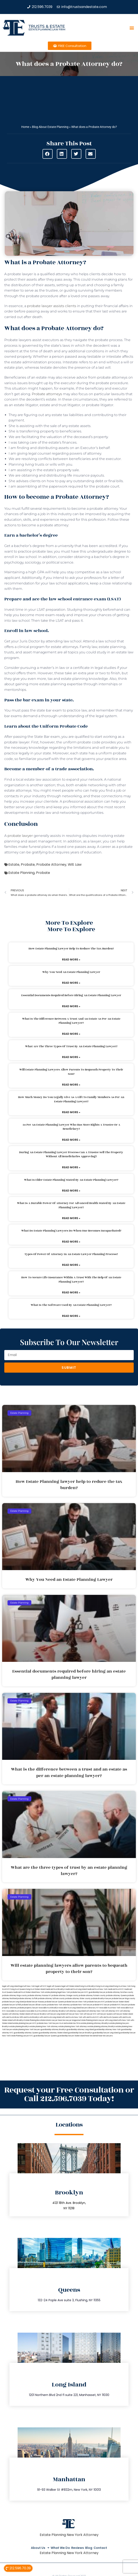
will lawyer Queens (105, 2014)
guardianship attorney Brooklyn (53, 2029)
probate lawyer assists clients (51, 306)
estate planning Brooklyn (19, 2026)
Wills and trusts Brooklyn (29, 2017)
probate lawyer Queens (54, 2002)
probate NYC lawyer (101, 2005)
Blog (88, 2548)
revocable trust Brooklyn (48, 2008)
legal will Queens (54, 1986)
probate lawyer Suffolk (11, 2005)
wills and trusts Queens (108, 2017)
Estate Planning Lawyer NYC (22, 2036)
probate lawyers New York (76, 2002)
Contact (100, 2548)
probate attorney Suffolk (27, 1998)
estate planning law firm (47, 29)
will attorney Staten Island (19, 2014)
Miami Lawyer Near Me (55, 2020)
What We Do (60, 2548)
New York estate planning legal (49, 1992)
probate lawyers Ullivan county (34, 2005)
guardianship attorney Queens (26, 2033)
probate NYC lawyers (119, 2005)
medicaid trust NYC (116, 1989)
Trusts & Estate (47, 26)
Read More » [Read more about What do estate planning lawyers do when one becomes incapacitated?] (71, 1241)
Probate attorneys (47, 394)
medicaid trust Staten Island (24, 1992)
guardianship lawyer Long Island (105, 2033)
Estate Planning (21, 872)
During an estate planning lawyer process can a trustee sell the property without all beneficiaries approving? (71, 1154)
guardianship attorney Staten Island (53, 2033)
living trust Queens (18, 1989)
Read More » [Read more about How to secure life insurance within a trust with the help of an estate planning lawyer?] (71, 1292)
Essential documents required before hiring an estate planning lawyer (71, 995)
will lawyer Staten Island (123, 2014)
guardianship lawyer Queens (45, 2036)
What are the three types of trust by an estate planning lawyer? (71, 1046)
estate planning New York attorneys (73, 2026)
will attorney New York (95, 2011)
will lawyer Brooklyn (38, 2014)
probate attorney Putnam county (92, 1995)
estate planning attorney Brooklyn (101, 2026)
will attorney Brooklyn (57, 2011)
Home (25, 127)
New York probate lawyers (73, 1992)
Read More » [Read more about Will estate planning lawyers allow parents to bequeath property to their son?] (71, 1084)
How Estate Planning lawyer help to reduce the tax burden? (71, 948)
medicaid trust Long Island (75, 1989)
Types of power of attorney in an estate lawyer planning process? (71, 1254)
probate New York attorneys (59, 2005)
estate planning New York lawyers (26, 2029)
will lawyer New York (74, 2014)
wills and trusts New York (72, 2017)
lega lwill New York (27, 1986)
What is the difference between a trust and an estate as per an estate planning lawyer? (71, 1021)
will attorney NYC (112, 2011)
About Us (40, 2548)
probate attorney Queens (116, 1995)
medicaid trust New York (97, 1989)
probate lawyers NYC (96, 2002)
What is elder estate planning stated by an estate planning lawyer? (71, 1180)
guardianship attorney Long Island (80, 2029)
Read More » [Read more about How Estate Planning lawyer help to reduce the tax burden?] (71, 959)
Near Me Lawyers (105, 2036)
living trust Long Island (105, 1986)
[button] (131, 27)
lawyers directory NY (90, 2008)
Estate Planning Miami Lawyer (92, 2020)
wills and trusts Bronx (10, 2017)
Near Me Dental (91, 2036)
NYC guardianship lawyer (95, 1992)
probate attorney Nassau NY (39, 1995)
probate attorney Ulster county (78, 1998)
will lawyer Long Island (56, 2014)
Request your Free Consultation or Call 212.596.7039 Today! (69, 2094)
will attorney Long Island (76, 2011)
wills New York (124, 2020)
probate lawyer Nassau (34, 2002)
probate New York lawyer (81, 2005)
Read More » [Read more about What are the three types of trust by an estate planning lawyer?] (71, 1057)
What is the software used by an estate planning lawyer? (71, 1305)
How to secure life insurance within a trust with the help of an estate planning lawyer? (71, 1279)
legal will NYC (41, 1986)
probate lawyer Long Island (13, 2002)
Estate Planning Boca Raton (35, 2020)
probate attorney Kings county (14, 1995)
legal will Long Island (10, 1986)
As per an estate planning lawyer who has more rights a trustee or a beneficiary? (71, 1127)
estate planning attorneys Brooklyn (95, 2023)
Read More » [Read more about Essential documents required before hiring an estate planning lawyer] (71, 1006)
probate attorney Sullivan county (51, 1998)
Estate (13, 864)
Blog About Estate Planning (50, 127)
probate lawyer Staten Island (117, 2002)
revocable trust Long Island (70, 2008)
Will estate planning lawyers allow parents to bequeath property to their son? (71, 1071)
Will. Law (75, 864)
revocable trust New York (109, 2008)
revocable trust (32, 2011)
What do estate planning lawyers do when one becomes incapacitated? (71, 1231)
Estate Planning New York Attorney (69, 2534)
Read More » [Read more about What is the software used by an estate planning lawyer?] (71, 1316)
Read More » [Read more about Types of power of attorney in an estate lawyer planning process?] (71, 1265)
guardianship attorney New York (107, 2029)
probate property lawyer (27, 2008)
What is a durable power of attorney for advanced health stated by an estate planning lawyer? (71, 1205)
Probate (28, 864)
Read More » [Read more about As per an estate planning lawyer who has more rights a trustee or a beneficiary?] (71, 1140)
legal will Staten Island (70, 1986)
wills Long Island (111, 2020)
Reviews (77, 2548)
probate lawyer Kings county (123, 1998)
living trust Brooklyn (88, 1986)
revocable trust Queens (16, 2011)
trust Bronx (43, 2011)
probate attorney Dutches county (119, 1992)
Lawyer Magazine (72, 2020)
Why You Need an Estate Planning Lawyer (71, 972)
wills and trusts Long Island (50, 2017)
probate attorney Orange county (65, 1995)
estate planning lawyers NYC (24, 2023)
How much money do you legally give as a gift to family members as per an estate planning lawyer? (71, 1099)
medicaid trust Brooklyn (55, 1989)
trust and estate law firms (69, 2023)
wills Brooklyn (18, 2020)
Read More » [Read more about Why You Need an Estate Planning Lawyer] (71, 983)
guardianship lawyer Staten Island (71, 2036)
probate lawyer (20, 836)
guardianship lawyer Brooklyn (80, 2033)
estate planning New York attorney (44, 2026)
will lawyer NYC (90, 2014)
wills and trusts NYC (91, 2017)
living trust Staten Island (35, 1989)
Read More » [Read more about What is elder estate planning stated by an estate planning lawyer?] (71, 1190)
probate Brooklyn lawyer (101, 1998)
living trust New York (122, 1986)
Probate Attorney (51, 864)
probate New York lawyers (48, 2023)
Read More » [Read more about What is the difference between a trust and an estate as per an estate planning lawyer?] (71, 1034)
